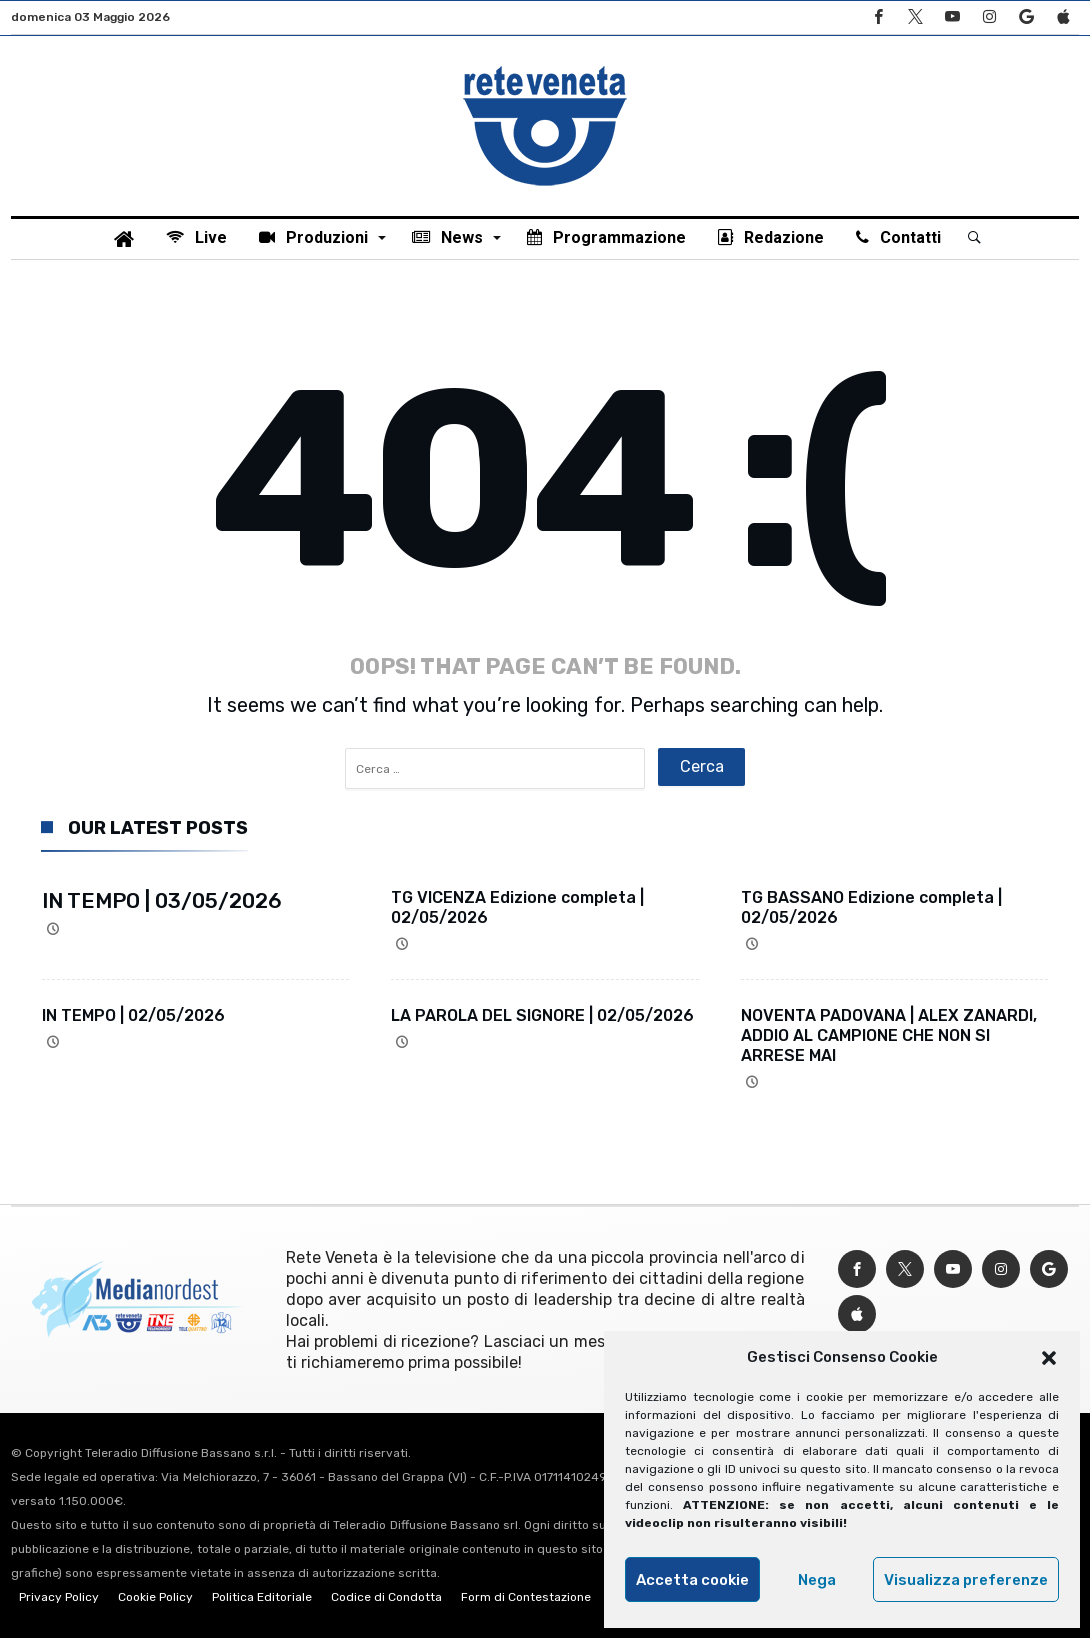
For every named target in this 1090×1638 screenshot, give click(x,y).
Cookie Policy (155, 1597)
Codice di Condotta (386, 1597)
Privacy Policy (59, 1597)
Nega (817, 1580)
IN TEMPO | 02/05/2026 (133, 1015)
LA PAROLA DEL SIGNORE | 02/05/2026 (542, 1015)
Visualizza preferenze (966, 1580)
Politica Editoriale (262, 1597)
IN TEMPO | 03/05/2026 (162, 900)
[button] (1049, 1358)
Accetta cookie (692, 1580)
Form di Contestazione (526, 1597)
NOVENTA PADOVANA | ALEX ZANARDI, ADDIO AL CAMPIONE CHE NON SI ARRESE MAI (889, 1035)
